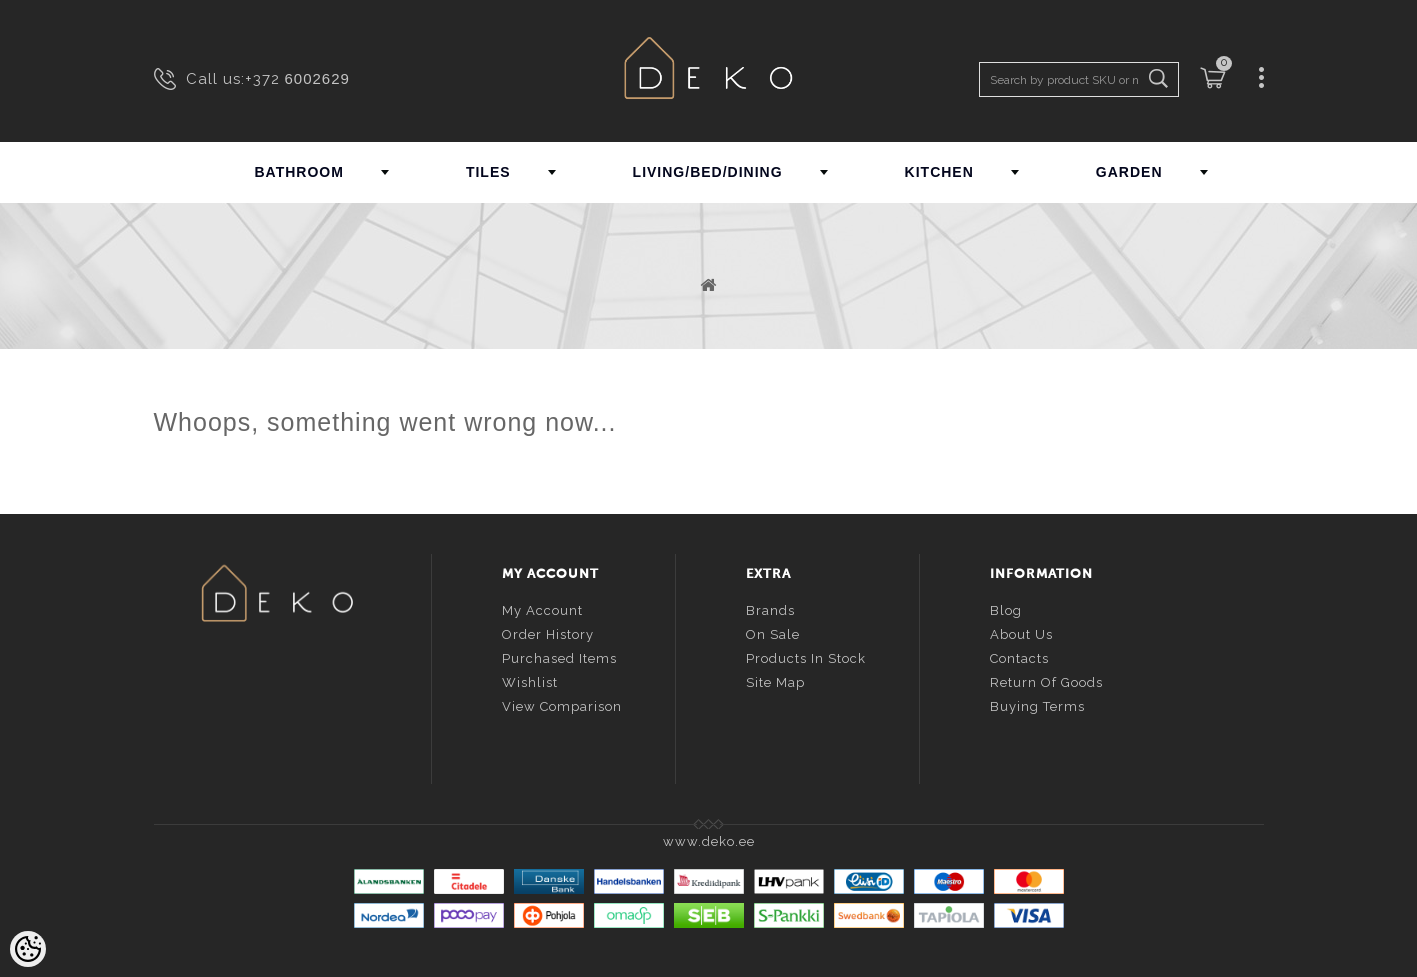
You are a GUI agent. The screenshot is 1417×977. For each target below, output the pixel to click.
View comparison (562, 703)
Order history (548, 631)
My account (542, 607)
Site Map (775, 679)
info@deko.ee (310, 714)
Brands (770, 607)
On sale (773, 631)
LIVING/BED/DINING (708, 172)
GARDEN (1129, 172)
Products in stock (806, 655)
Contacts (1019, 655)
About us (1021, 631)
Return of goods (1046, 679)
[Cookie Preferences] (28, 949)
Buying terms (1037, 703)
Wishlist (530, 679)
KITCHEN (939, 172)
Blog (1006, 607)
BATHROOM (299, 172)
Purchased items (559, 655)
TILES (488, 172)
